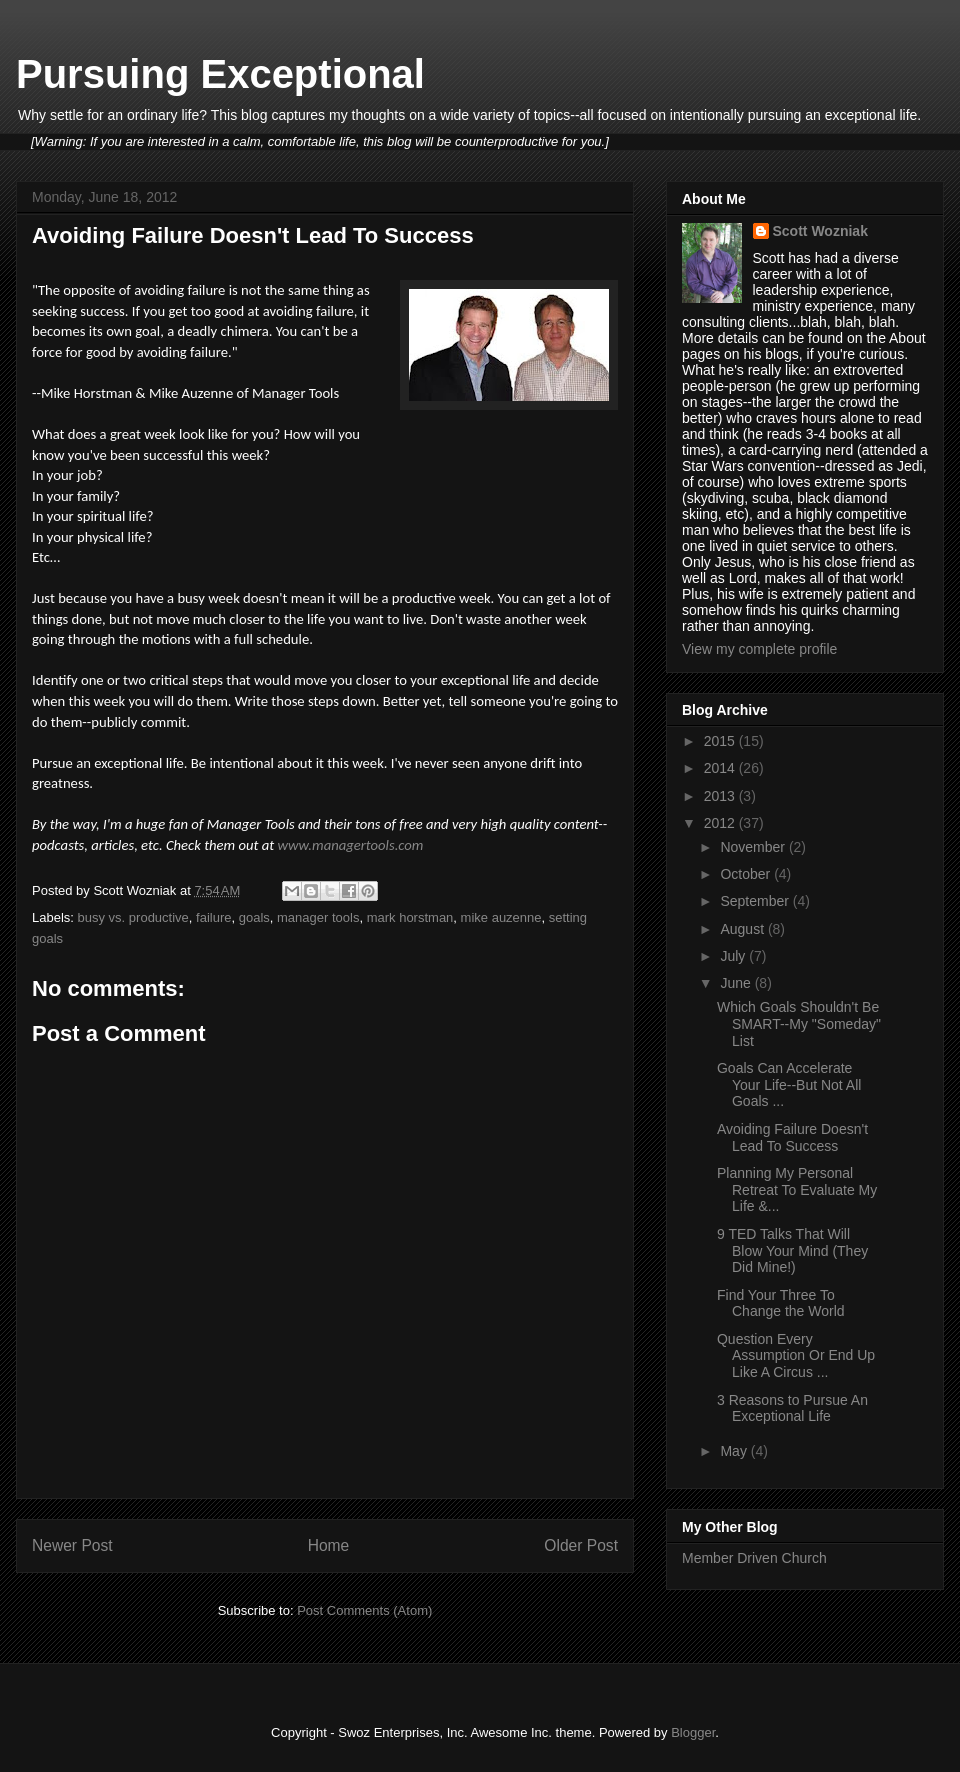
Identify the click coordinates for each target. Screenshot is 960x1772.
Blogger (693, 1732)
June (737, 983)
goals (254, 917)
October (747, 874)
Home (329, 1545)
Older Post (581, 1545)
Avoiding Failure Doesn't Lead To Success (792, 1137)
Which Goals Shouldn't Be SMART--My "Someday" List (799, 1024)
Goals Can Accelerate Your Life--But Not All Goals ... (789, 1085)
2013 (721, 796)
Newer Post (72, 1545)
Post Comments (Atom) (364, 1610)
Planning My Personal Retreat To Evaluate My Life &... (797, 1190)
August (743, 929)
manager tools (318, 917)
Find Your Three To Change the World (781, 1303)
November (754, 847)
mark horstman (410, 917)
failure (213, 917)
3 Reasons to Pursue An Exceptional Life (792, 1408)
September (756, 901)
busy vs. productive (133, 917)
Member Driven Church (754, 1558)
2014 (721, 768)
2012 (721, 823)
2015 (721, 741)
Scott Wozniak (820, 231)
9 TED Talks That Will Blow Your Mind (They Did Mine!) (792, 1251)
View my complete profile (759, 649)
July (734, 956)
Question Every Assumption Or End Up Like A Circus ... (796, 1356)
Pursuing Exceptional (220, 74)
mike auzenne (501, 917)
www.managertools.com (351, 845)
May (735, 1451)
